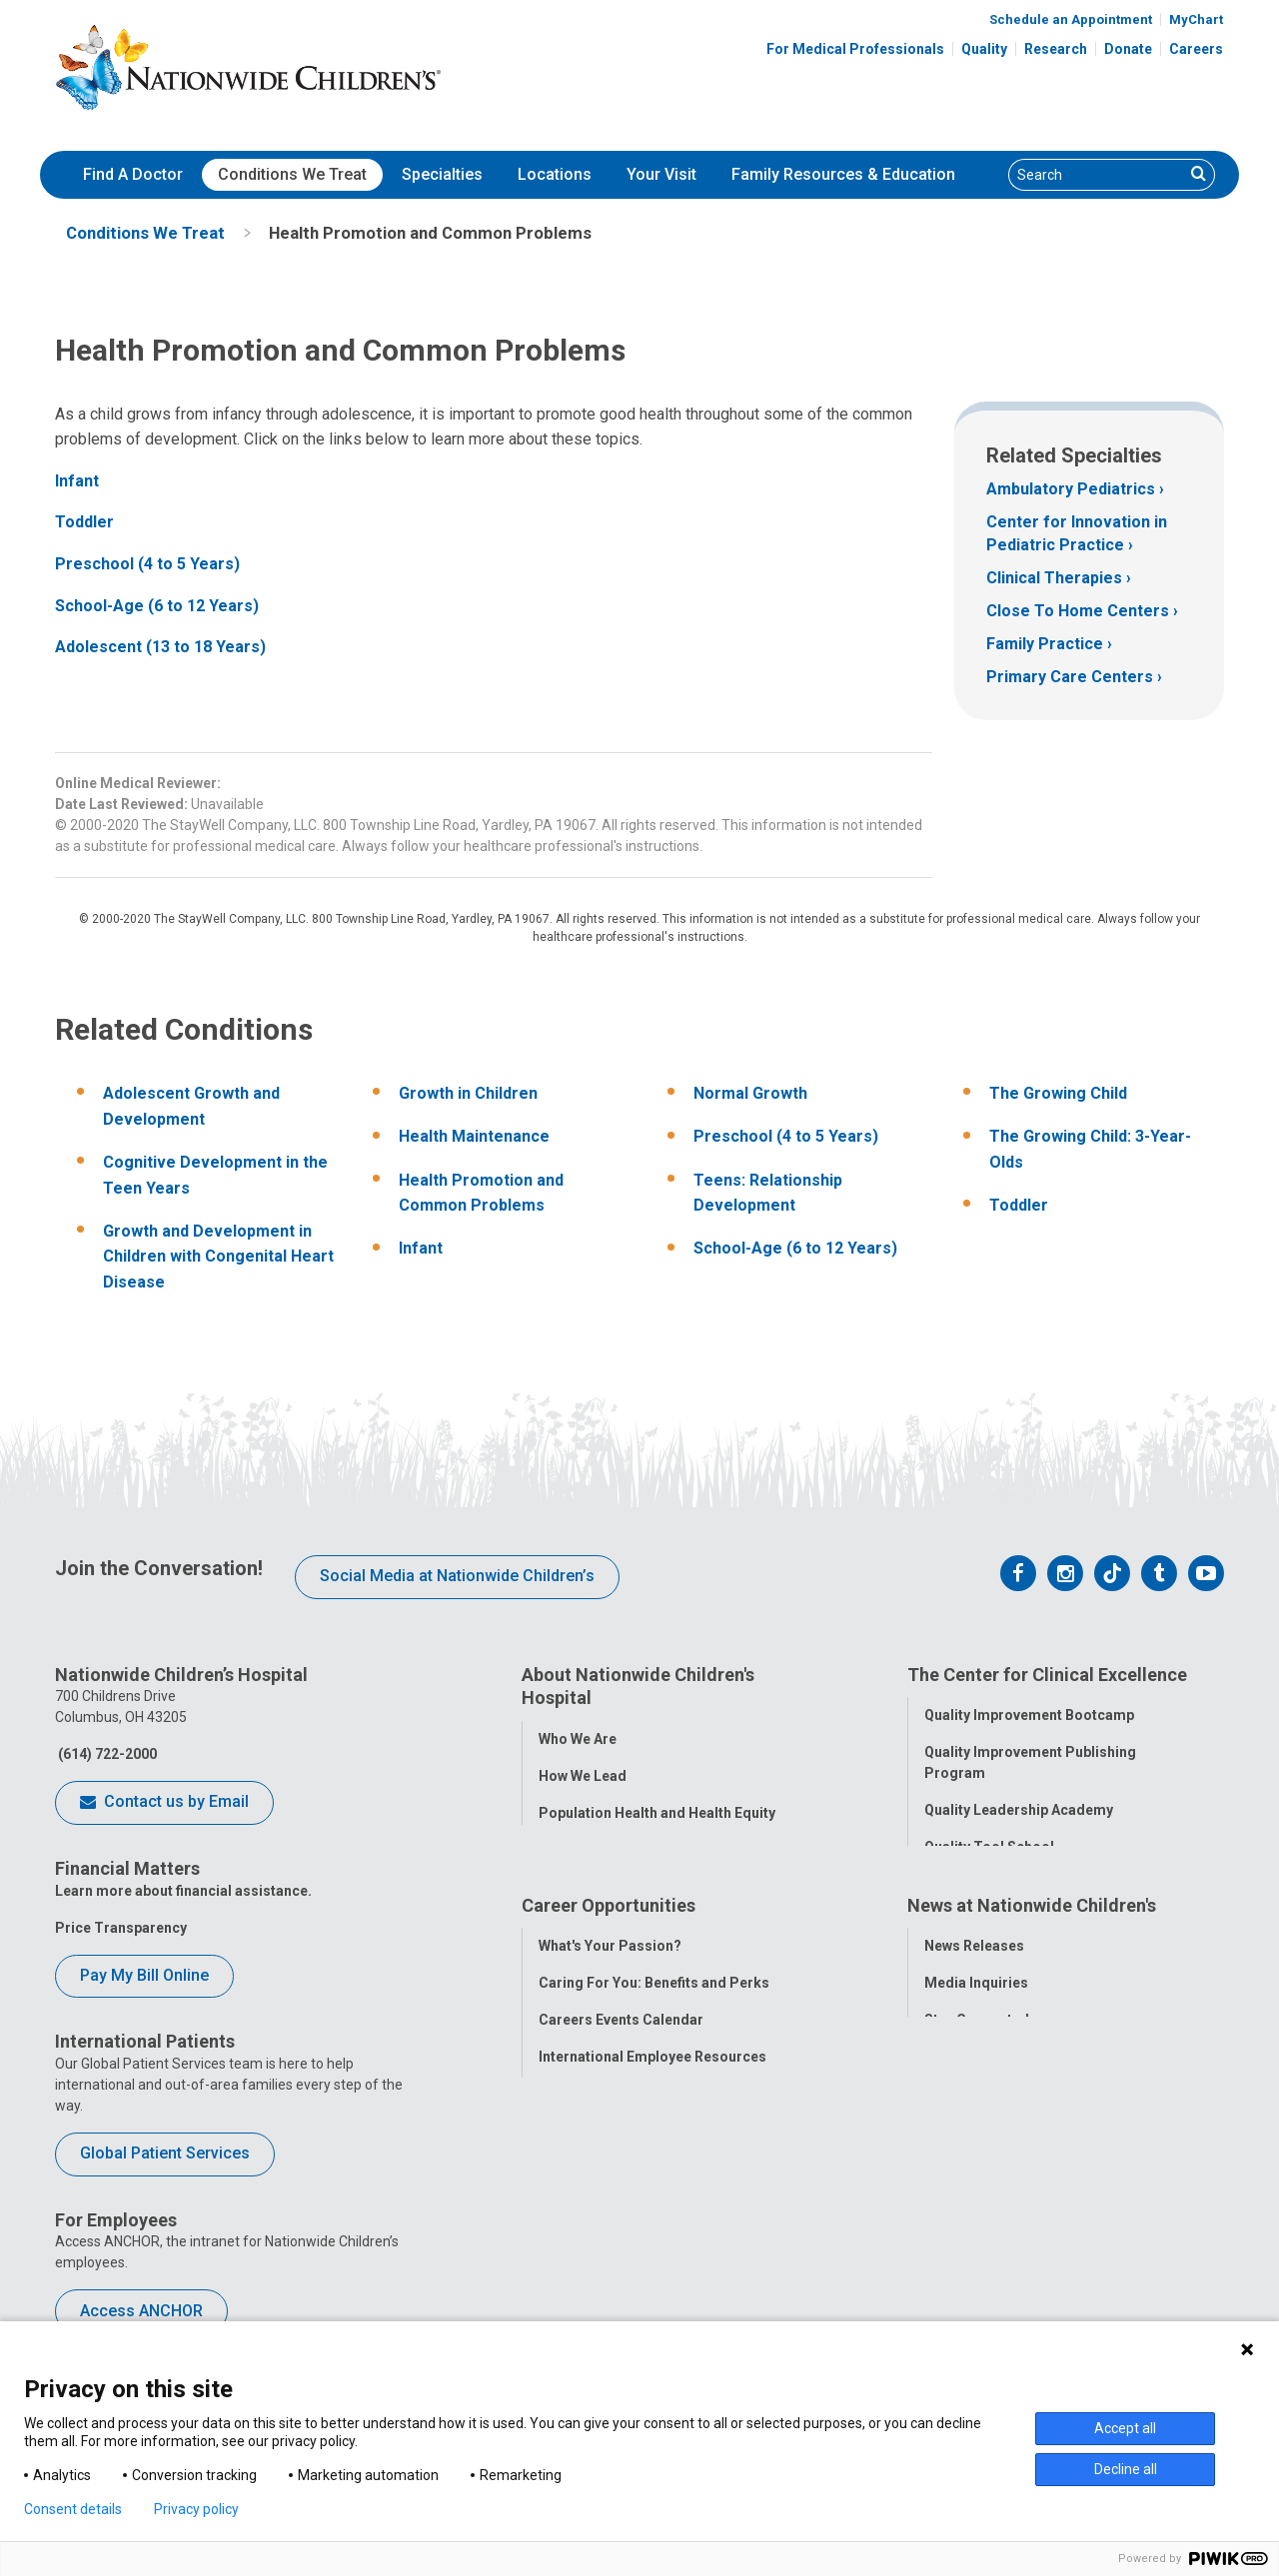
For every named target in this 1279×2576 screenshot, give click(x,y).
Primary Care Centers (1069, 676)
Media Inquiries (976, 2100)
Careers (1196, 49)
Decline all (1125, 2469)
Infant (77, 480)
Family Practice (1044, 643)
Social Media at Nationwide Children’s (457, 1575)
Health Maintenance (474, 1136)
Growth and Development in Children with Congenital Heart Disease (218, 1256)
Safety (945, 1918)
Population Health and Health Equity (657, 1809)
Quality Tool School (989, 1844)
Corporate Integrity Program (634, 1846)
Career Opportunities (608, 2025)
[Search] (1096, 175)
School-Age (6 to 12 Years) (157, 605)
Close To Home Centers (1077, 610)
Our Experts (962, 2210)
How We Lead (583, 1772)
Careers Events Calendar (621, 2137)
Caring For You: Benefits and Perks (654, 2100)
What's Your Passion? (610, 2063)
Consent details (73, 2509)
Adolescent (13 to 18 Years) (160, 646)
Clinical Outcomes (985, 1881)
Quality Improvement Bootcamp (1029, 1712)
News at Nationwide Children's (1031, 2025)
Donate (1128, 49)
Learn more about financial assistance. (183, 1891)
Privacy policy (196, 2509)
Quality (984, 49)
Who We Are (578, 1735)
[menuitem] (133, 175)
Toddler (84, 521)
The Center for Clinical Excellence (1047, 1674)
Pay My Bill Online (144, 1975)
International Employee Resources (652, 2173)
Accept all (1125, 2428)
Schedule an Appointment (1070, 19)
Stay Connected (976, 2137)
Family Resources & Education (843, 174)
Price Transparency (121, 1928)
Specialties (442, 174)
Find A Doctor (133, 174)
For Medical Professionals (855, 49)
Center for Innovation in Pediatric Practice (1076, 532)
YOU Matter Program (608, 2210)
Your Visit (661, 174)
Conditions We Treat (292, 174)
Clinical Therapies (1054, 577)
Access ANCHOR (141, 2310)
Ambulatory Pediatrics (1070, 488)
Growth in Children (468, 1093)
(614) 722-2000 (106, 1754)
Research (1055, 49)
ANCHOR (568, 2247)
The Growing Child (1058, 1093)
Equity (944, 1955)
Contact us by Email (164, 1803)
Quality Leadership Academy (1018, 1807)
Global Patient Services (165, 2153)
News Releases (974, 2063)
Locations (555, 174)
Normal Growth (750, 1093)
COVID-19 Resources (608, 2284)
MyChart (1196, 19)
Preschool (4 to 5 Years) (147, 563)
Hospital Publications (995, 2173)
